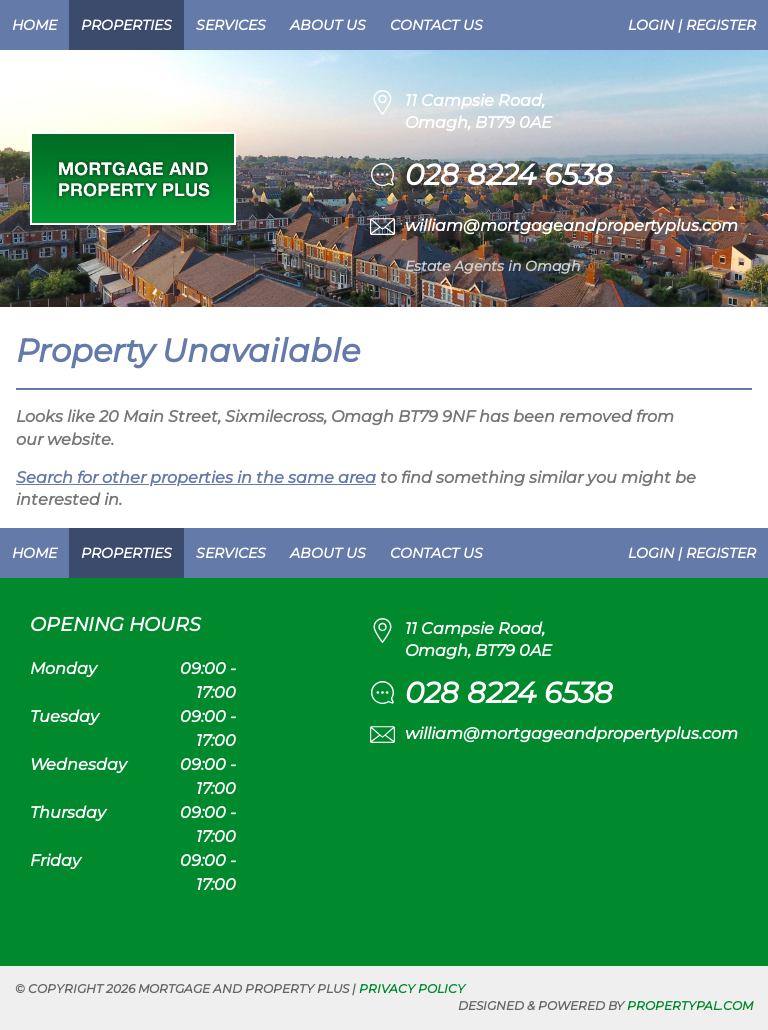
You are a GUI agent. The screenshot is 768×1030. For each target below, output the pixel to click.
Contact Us (436, 25)
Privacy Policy (412, 988)
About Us (328, 25)
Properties (126, 25)
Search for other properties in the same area (196, 477)
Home (34, 25)
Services (231, 25)
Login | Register (692, 25)
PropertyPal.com (690, 1005)
